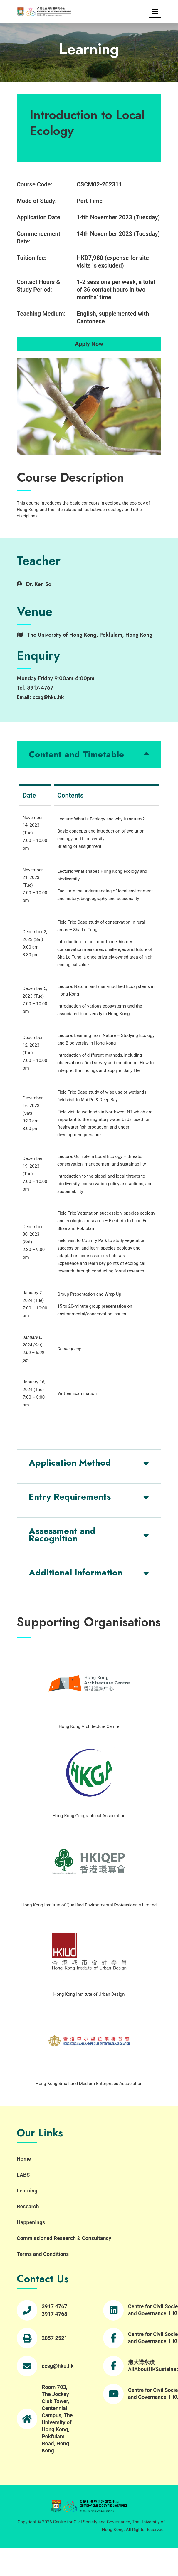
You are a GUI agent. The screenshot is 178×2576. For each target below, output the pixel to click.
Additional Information (75, 1572)
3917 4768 (54, 2314)
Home (24, 2159)
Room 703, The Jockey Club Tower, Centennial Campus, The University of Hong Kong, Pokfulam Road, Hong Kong (57, 2419)
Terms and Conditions (43, 2254)
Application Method (70, 1462)
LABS (23, 2175)
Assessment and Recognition (62, 1534)
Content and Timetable (76, 754)
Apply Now (89, 343)
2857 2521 (54, 2338)
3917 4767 (54, 2306)
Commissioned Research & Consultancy (64, 2238)
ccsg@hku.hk (58, 2366)
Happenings (31, 2222)
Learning (27, 2190)
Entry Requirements (70, 1496)
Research (28, 2206)
